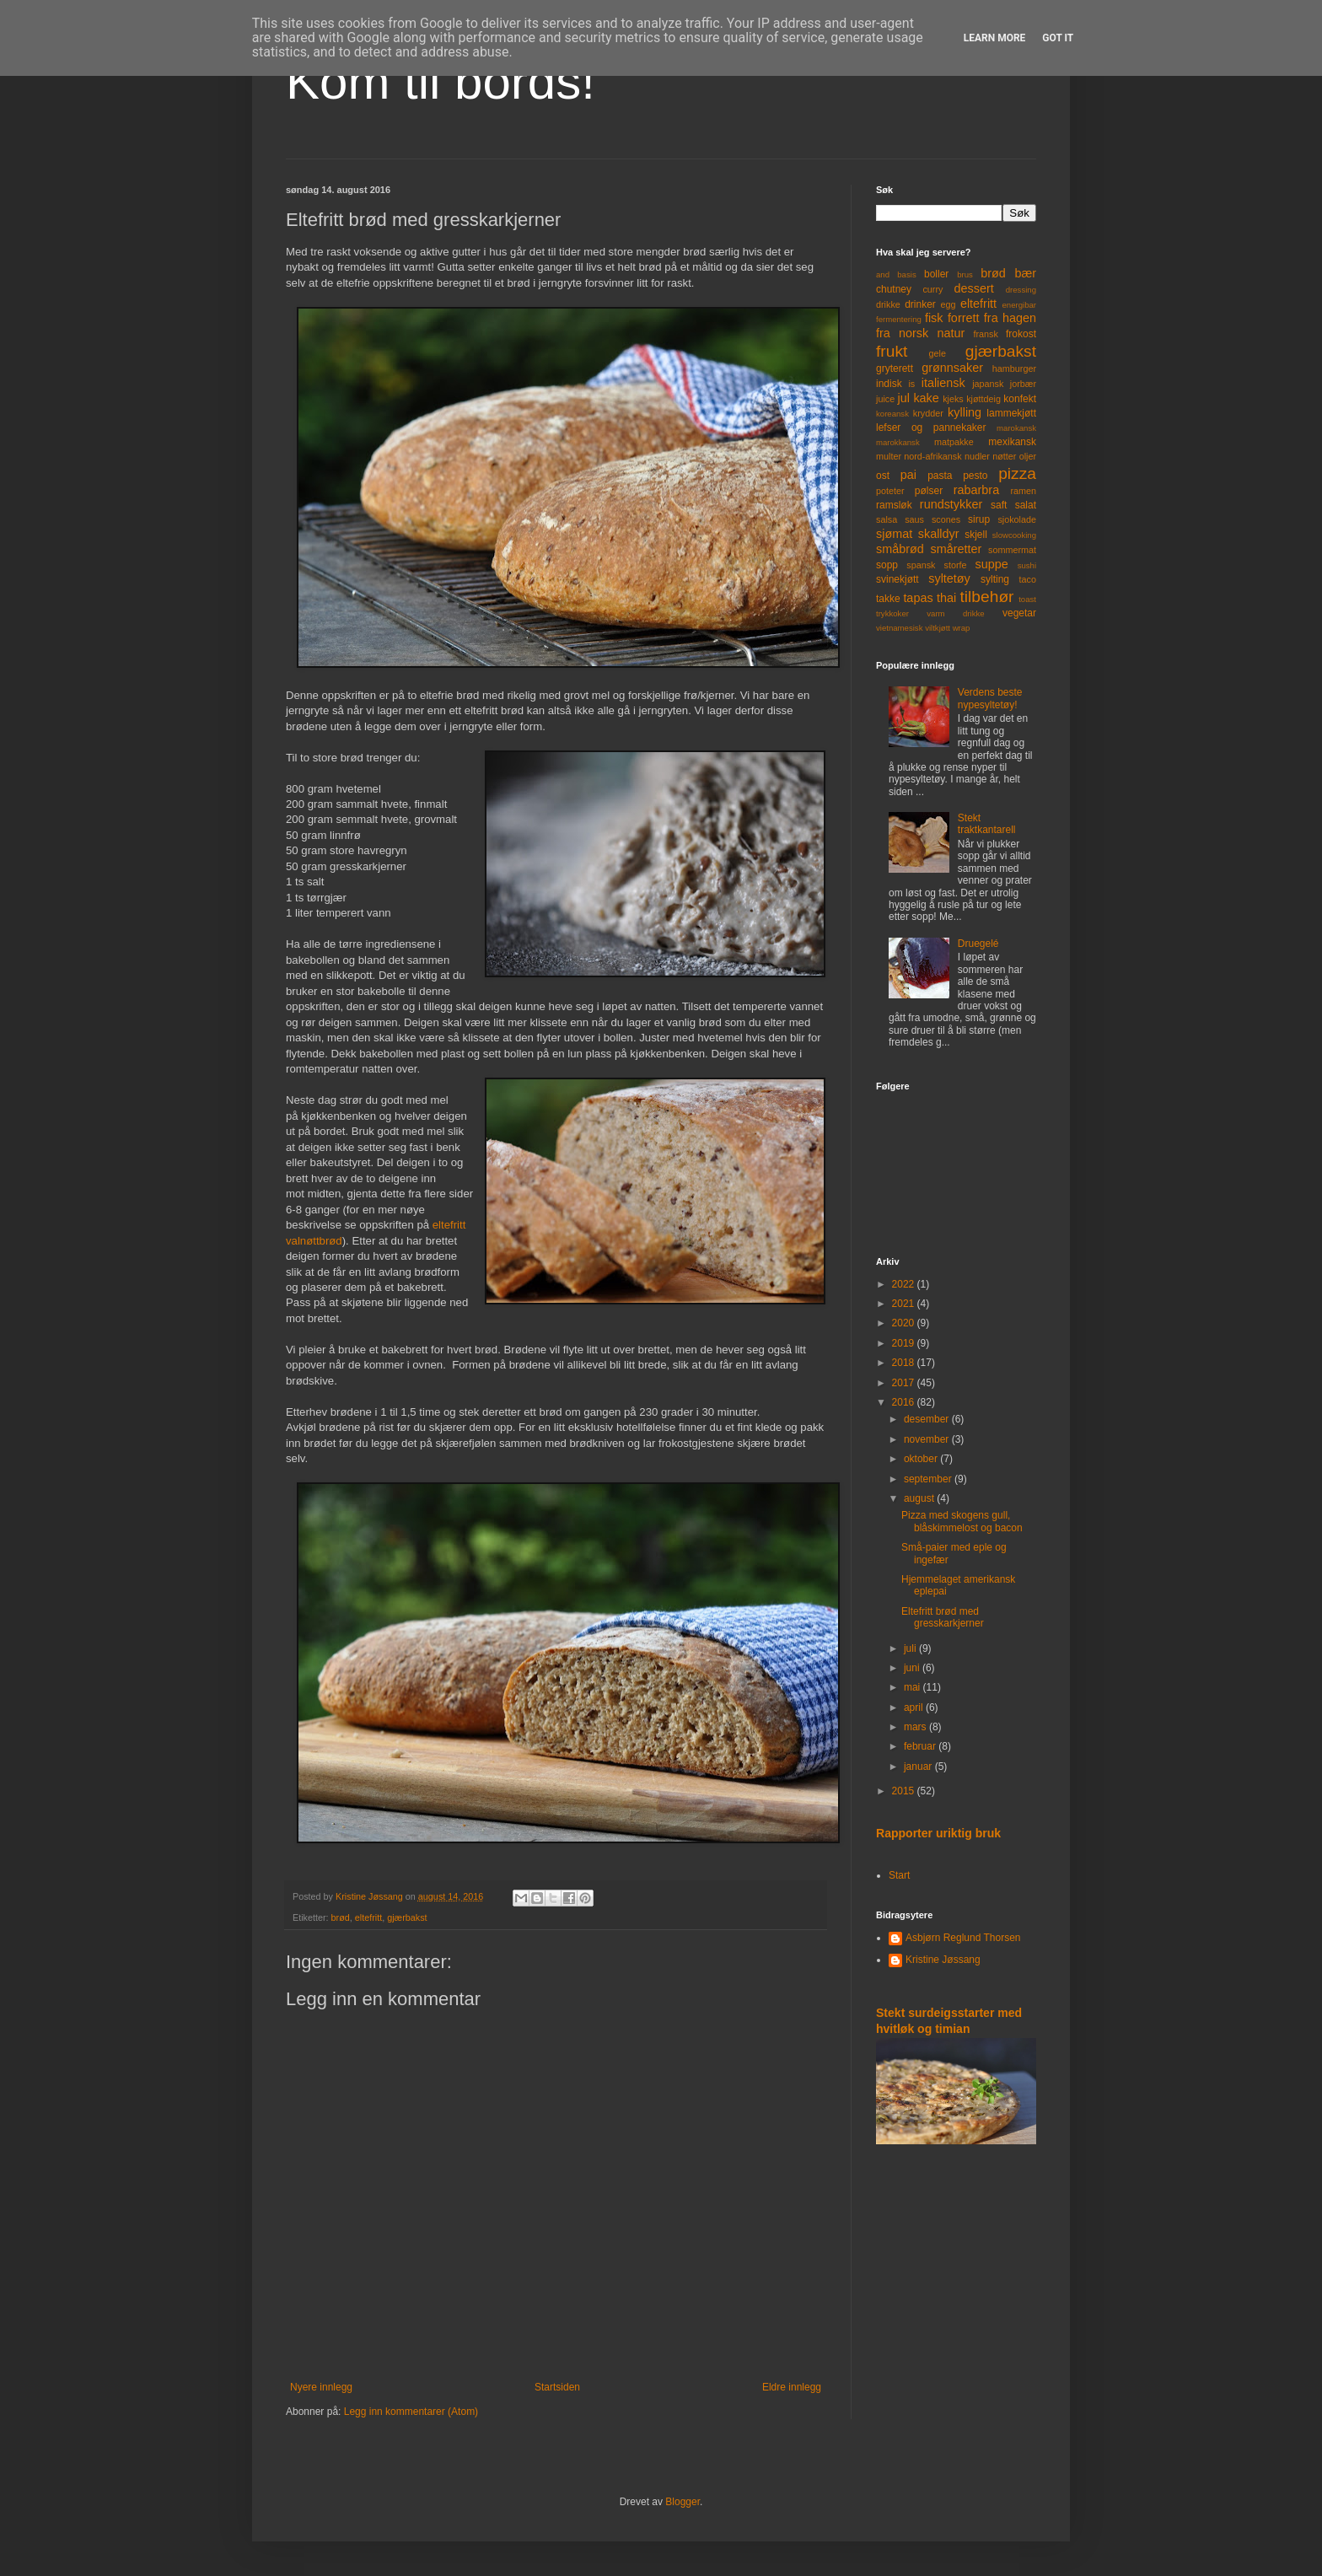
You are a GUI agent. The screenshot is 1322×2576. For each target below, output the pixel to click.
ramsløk (894, 505)
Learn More (995, 38)
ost (882, 475)
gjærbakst (407, 1917)
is (911, 384)
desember (928, 1419)
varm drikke (955, 613)
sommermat (1012, 550)
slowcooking (1014, 535)
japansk (987, 384)
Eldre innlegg (791, 2387)
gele (937, 353)
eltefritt (368, 1917)
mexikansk (1012, 442)
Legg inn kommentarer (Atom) (411, 2411)
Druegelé (978, 943)
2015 (904, 1791)
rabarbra (976, 490)
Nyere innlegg (321, 2387)
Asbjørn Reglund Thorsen (963, 1938)
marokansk (1016, 428)
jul (904, 398)
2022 (904, 1284)
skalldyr (938, 533)
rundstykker (951, 504)
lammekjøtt (1011, 413)
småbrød (900, 549)
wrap (961, 627)
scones (946, 519)
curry (932, 289)
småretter (956, 549)
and (882, 274)
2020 (904, 1323)
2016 (904, 1402)
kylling (964, 412)
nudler (977, 456)
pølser (929, 491)
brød (340, 1917)
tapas (917, 598)
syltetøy (949, 578)
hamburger (1014, 368)
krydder (928, 413)
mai (913, 1687)
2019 (904, 1343)
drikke (888, 304)
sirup (979, 519)
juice (885, 399)
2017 (904, 1383)
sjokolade (1016, 519)
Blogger (682, 2502)
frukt (891, 351)
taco (1027, 579)
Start (899, 1875)
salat (1025, 505)
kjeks (953, 399)
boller (936, 274)
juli (911, 1648)
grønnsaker (952, 367)
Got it (1057, 38)
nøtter (1004, 456)
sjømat (894, 533)
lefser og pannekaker (931, 427)
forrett (964, 318)
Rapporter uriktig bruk (938, 1833)
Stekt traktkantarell (987, 824)
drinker (920, 304)
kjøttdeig (983, 399)
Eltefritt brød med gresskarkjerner (942, 1617)
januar (919, 1766)
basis (906, 274)
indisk (889, 384)
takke (888, 599)
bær (1025, 273)
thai (946, 598)
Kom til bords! (440, 81)
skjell (976, 534)
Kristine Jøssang (943, 1960)
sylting (995, 579)
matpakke (954, 442)
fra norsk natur (920, 333)
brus (965, 274)
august (920, 1498)
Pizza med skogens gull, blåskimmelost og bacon (962, 1521)
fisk (934, 318)
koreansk (892, 413)
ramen (1023, 491)
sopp (887, 565)
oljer (1027, 456)
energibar (1019, 304)
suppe (991, 564)
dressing (1021, 289)
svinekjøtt (897, 579)
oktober (922, 1459)
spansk (920, 565)
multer (888, 456)
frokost (1021, 334)
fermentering (899, 319)
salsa (886, 519)
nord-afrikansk (932, 456)
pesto (975, 475)
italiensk (943, 383)
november (928, 1439)
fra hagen (1010, 318)
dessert (973, 288)
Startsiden (557, 2387)
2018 (904, 1363)
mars (916, 1727)
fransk (985, 334)
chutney (893, 289)
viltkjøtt (937, 627)
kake (925, 398)
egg (948, 304)
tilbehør (987, 596)
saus (914, 519)
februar (921, 1746)
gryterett (894, 368)
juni (913, 1668)
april (915, 1707)
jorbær (1023, 384)
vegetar (1019, 613)
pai (908, 474)
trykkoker (892, 613)
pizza (1017, 473)
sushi (1027, 565)
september (929, 1479)
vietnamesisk (899, 627)
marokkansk (898, 442)
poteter (890, 491)
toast (1027, 599)
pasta (939, 475)
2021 (904, 1304)
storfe (954, 565)
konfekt (1019, 399)
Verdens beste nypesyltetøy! (990, 698)
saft (999, 505)
